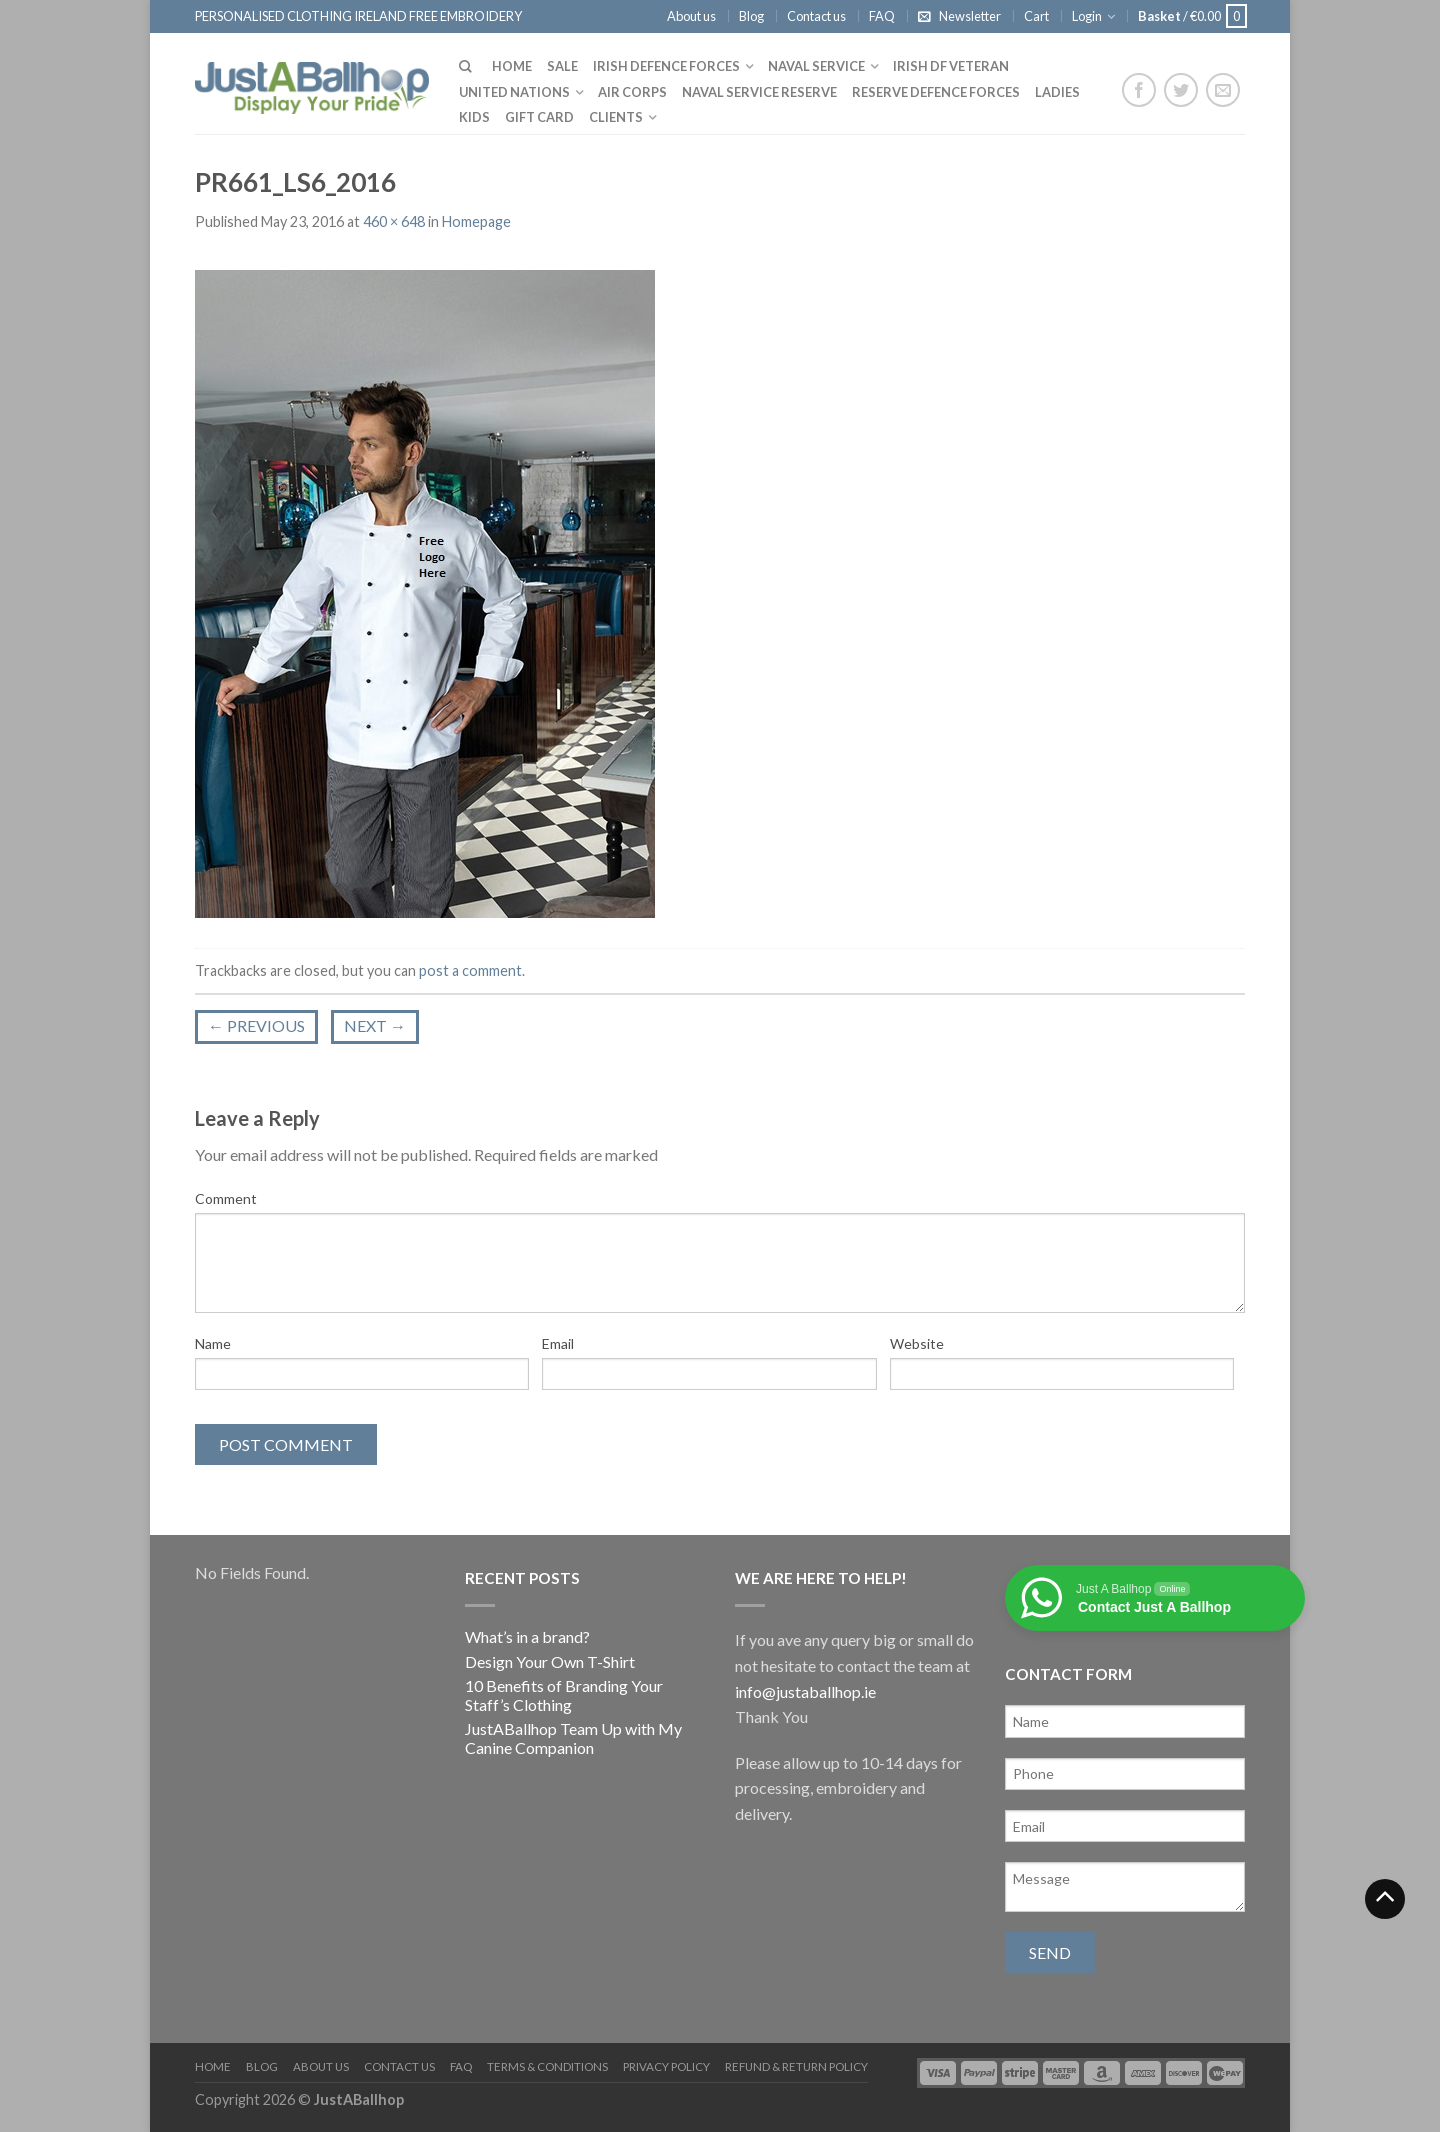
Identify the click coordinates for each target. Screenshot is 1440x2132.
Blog (751, 16)
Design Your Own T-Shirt (550, 1661)
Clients (616, 117)
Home (512, 66)
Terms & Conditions (547, 2066)
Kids (474, 117)
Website (917, 1343)
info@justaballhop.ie (805, 1691)
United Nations (514, 92)
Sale (562, 66)
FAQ (882, 16)
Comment (226, 1198)
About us (691, 16)
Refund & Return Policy (796, 2066)
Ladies (1057, 92)
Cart (1036, 16)
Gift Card (539, 117)
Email (558, 1343)
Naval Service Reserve (759, 92)
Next (375, 1025)
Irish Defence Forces (666, 66)
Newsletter (970, 16)
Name (213, 1343)
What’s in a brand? (527, 1636)
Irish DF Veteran (951, 66)
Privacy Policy (666, 2066)
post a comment (470, 970)
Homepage (476, 221)
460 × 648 (394, 221)
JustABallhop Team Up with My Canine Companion (573, 1738)
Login (1087, 16)
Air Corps (632, 92)
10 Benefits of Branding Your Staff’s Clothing (564, 1695)
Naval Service (816, 66)
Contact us (816, 16)
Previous (256, 1025)
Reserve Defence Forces (936, 92)
